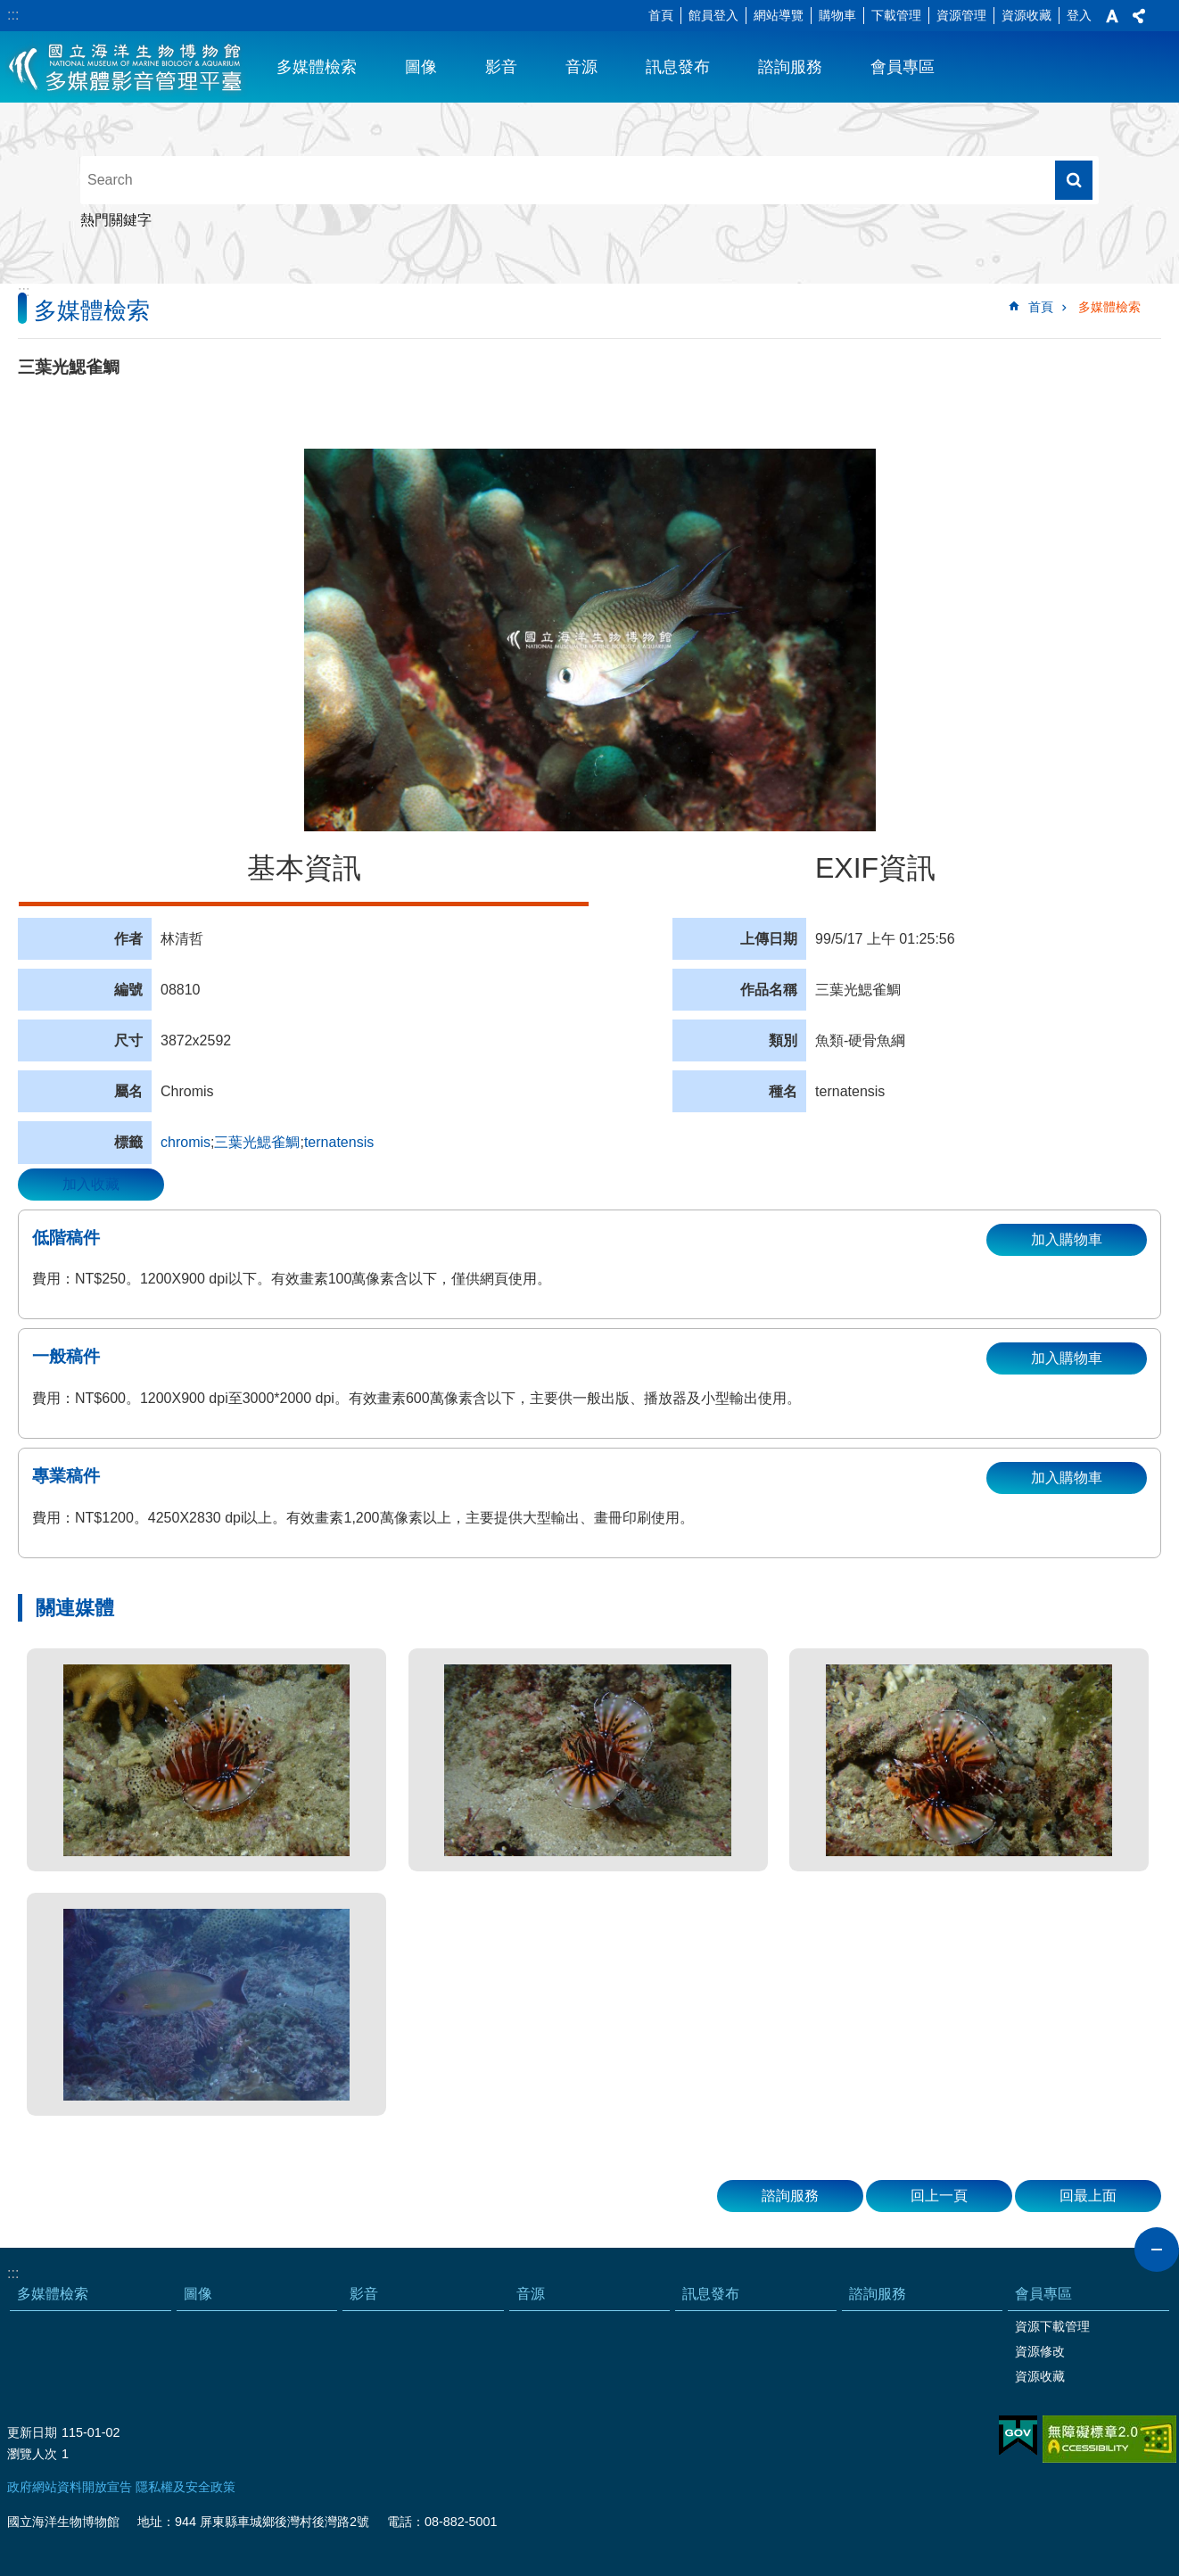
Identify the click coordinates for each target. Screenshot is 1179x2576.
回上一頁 (939, 2195)
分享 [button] (1138, 16)
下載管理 (896, 15)
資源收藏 (1026, 15)
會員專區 (902, 67)
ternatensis (339, 1142)
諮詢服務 (790, 67)
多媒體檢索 (316, 67)
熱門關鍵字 (116, 219)
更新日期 (32, 2432)
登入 (1079, 15)
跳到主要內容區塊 (9, 9)
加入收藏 (91, 1184)
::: (13, 14)
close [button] (1156, 2249)
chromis (185, 1142)
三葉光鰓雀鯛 (257, 1142)
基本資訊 (304, 868)
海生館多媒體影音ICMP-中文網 (126, 67)
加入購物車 (1066, 1239)
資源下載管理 (1052, 2326)
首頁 (660, 15)
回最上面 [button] (1088, 2195)
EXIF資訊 (875, 868)
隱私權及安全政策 (185, 2487)
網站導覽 (779, 15)
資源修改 (1040, 2351)
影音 (501, 67)
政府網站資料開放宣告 (69, 2487)
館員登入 (713, 15)
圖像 (421, 67)
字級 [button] (1112, 16)
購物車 (837, 15)
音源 (581, 67)
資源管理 (961, 15)
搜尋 (1073, 180)
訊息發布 (678, 67)
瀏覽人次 (32, 2454)
